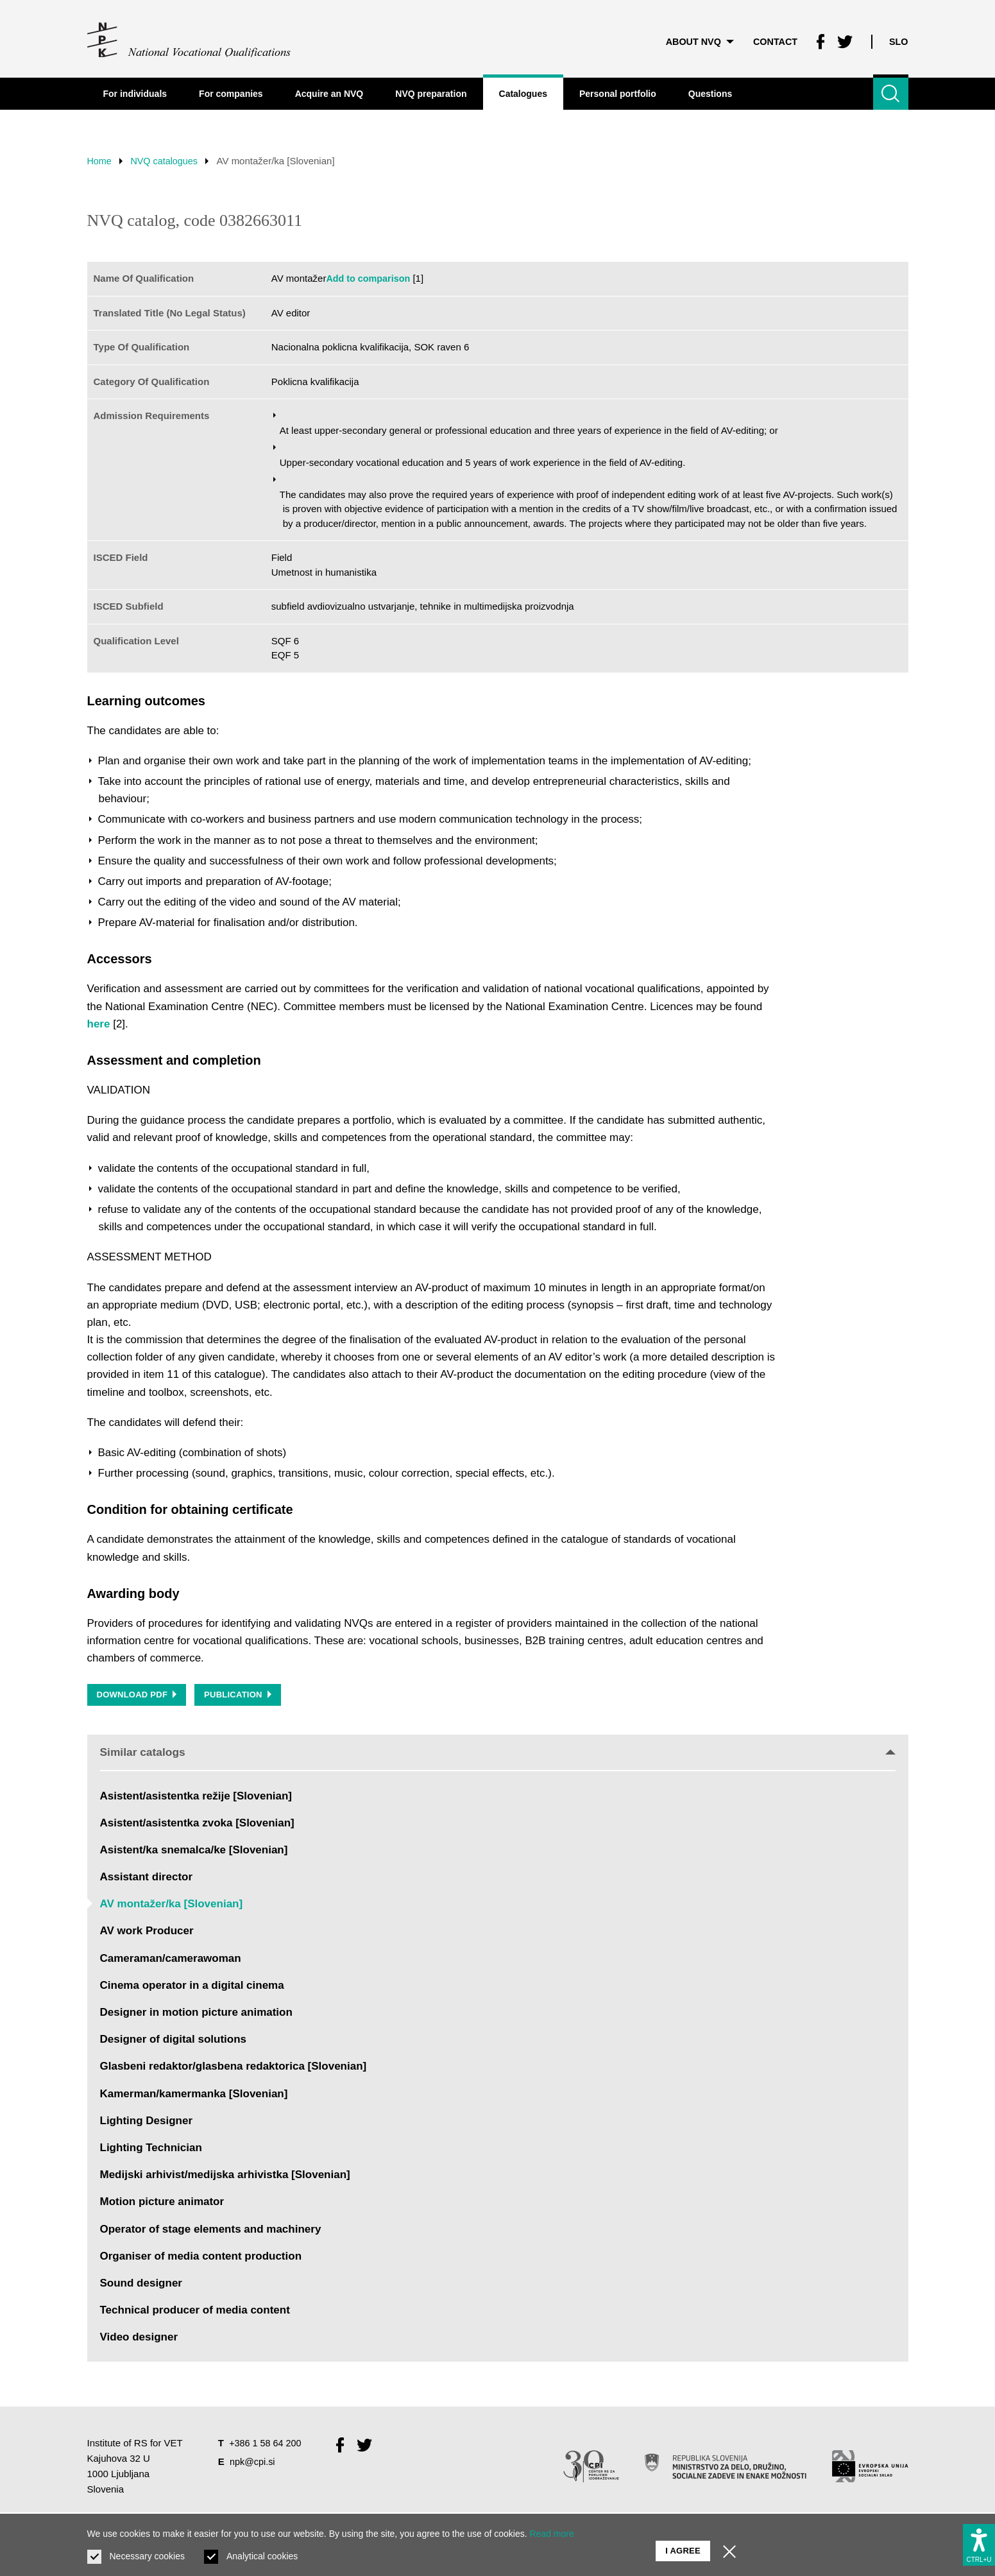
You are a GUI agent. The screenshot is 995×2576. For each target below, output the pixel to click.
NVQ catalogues (169, 160)
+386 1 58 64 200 (266, 2445)
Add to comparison (370, 278)
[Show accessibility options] (979, 2541)
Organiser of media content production (201, 2259)
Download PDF (137, 1696)
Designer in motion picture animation (196, 2015)
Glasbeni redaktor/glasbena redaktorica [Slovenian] (233, 2069)
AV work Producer (147, 1933)
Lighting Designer (146, 2123)
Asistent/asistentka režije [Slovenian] (196, 1798)
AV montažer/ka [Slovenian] (171, 1906)
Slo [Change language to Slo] (898, 38)
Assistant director (146, 1879)
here (98, 1024)
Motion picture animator (162, 2204)
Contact (771, 38)
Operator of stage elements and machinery (210, 2231)
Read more (552, 2534)
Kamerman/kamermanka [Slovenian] (194, 2096)
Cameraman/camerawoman (170, 1961)
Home (100, 160)
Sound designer (141, 2286)
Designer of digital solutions (173, 2042)
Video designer (139, 2339)
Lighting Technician (151, 2150)
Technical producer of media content (195, 2312)
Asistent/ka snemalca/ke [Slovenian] (194, 1852)
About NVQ (693, 38)
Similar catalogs (498, 1753)
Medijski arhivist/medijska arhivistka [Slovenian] (225, 2177)
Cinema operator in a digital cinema (192, 1988)
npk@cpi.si (253, 2464)
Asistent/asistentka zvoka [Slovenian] (197, 1825)
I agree (683, 2544)
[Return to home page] (189, 38)
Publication (241, 1696)
